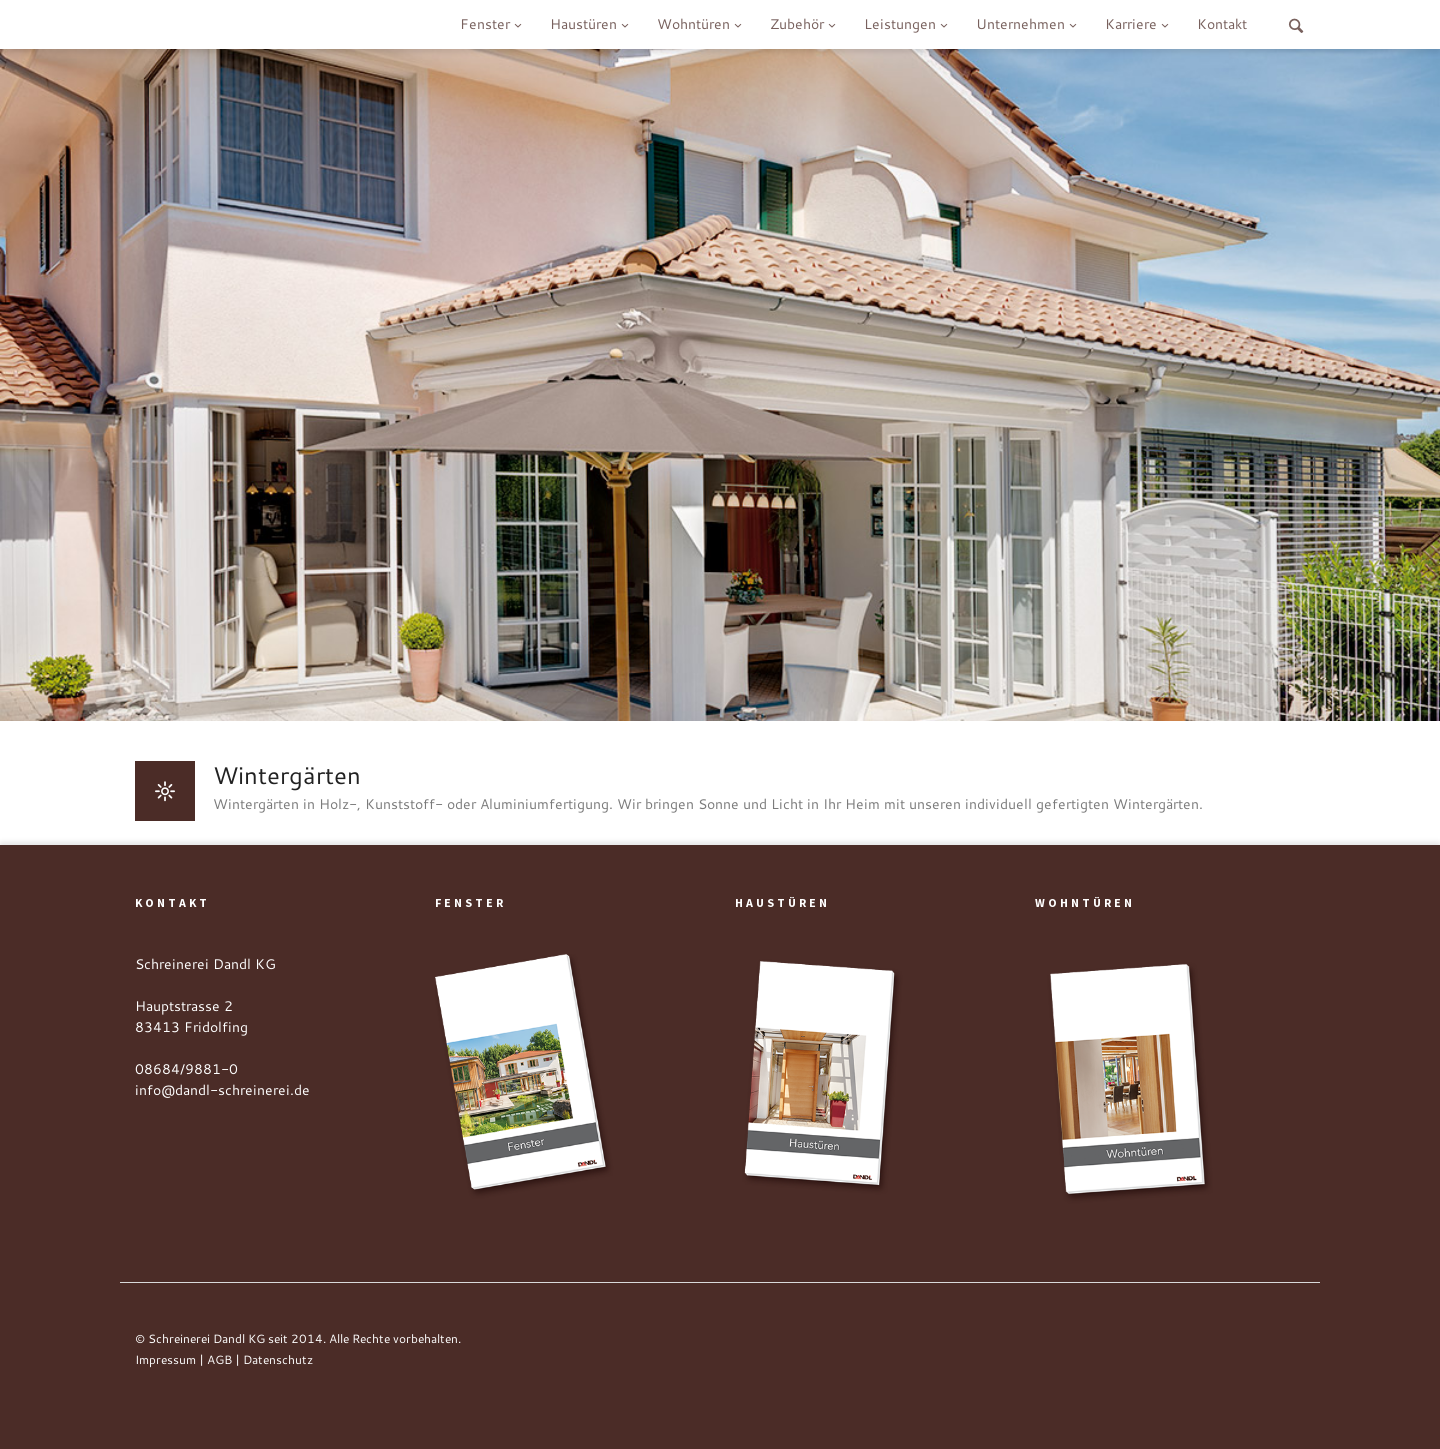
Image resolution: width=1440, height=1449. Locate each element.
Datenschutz (278, 1359)
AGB (219, 1359)
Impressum (165, 1359)
